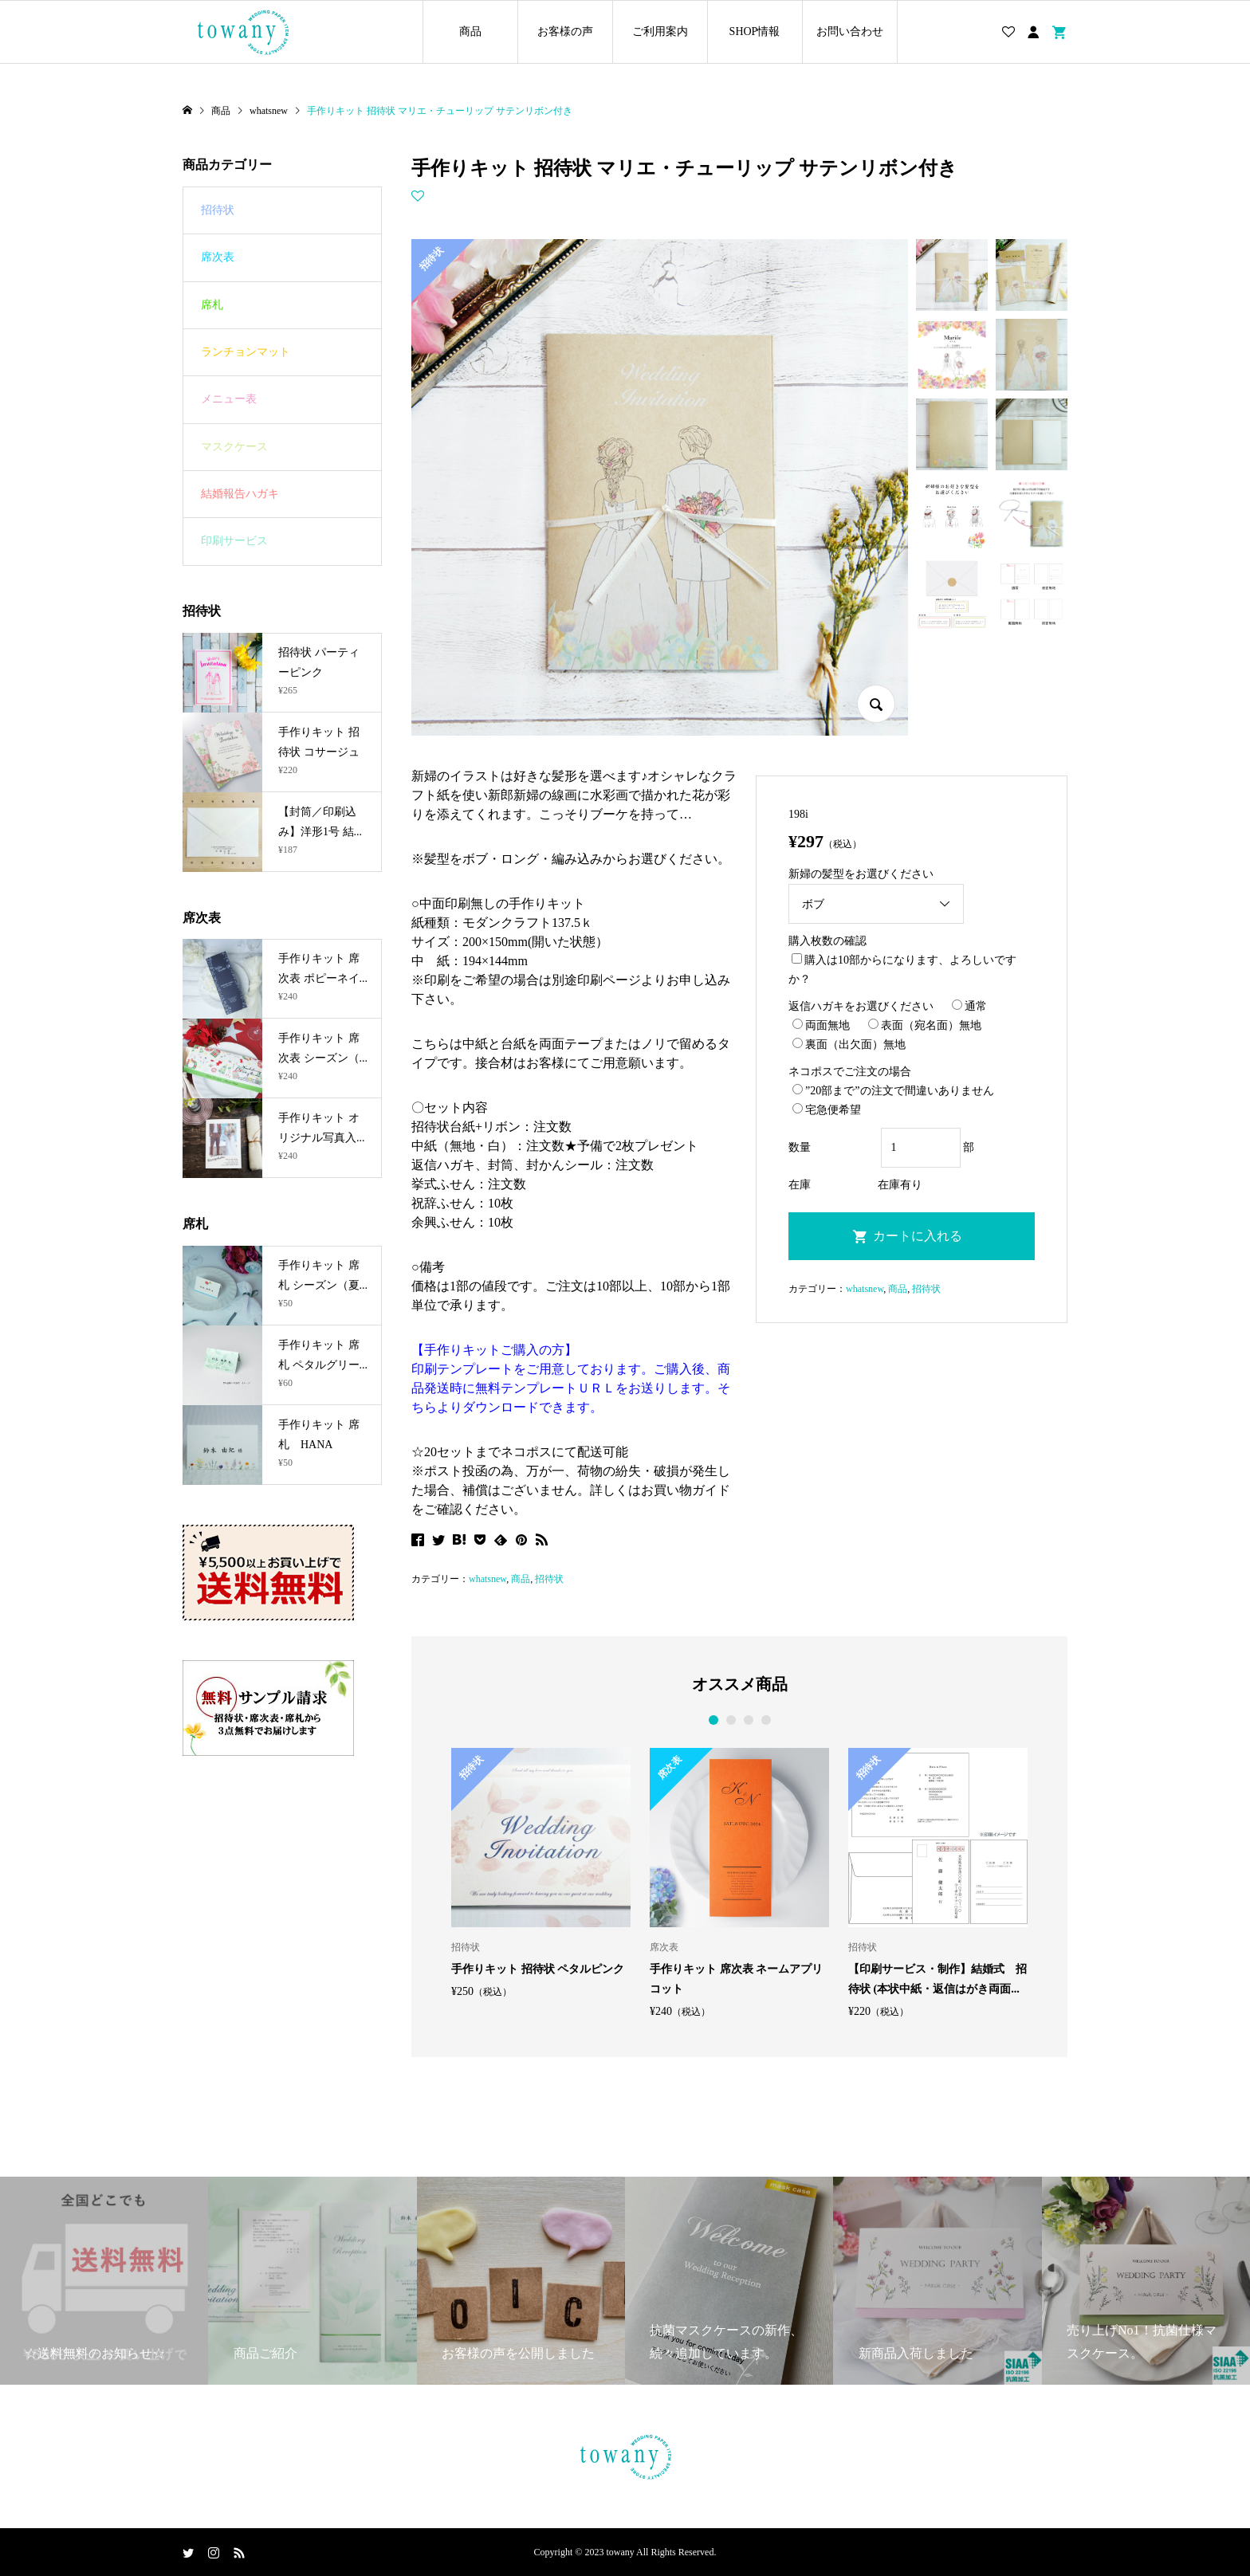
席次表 (217, 257)
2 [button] (731, 1720)
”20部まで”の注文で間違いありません (892, 1090)
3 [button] (748, 1720)
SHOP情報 (754, 31)
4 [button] (766, 1720)
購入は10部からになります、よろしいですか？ (902, 969)
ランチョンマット (245, 352)
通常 (969, 1005)
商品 (470, 31)
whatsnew (487, 1578)
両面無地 (821, 1025)
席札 (212, 305)
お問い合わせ (849, 31)
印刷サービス (234, 541)
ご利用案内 (660, 31)
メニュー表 (229, 399)
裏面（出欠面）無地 (849, 1044)
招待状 (549, 1578)
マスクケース (234, 447)
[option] (541, 1872)
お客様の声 (565, 31)
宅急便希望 (826, 1109)
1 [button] (713, 1720)
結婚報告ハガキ (240, 494)
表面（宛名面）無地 (924, 1025)
